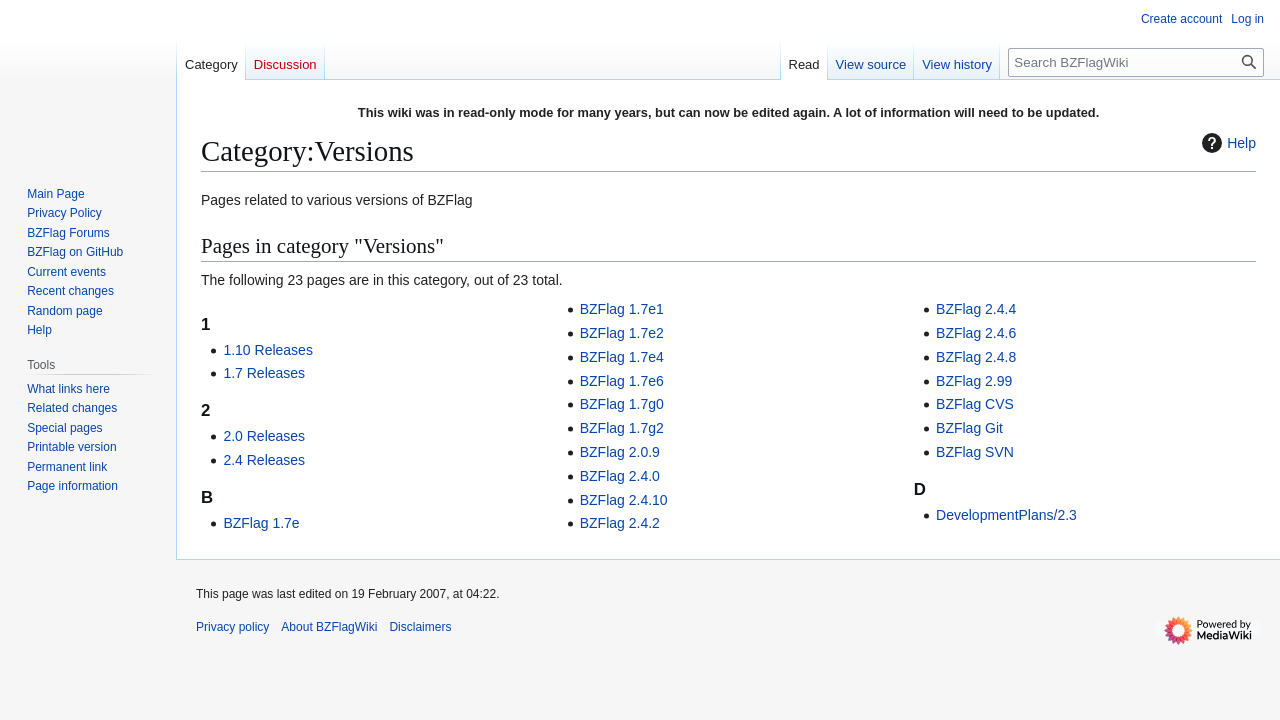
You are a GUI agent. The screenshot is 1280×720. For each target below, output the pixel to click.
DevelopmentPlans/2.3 (1006, 515)
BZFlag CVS (975, 404)
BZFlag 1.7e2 (622, 333)
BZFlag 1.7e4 (622, 357)
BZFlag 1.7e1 (622, 309)
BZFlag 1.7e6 (622, 381)
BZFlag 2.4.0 (620, 476)
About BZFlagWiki (329, 627)
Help (1226, 143)
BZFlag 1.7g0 (622, 404)
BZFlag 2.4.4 (976, 309)
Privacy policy (232, 627)
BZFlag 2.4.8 (976, 357)
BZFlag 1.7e (261, 523)
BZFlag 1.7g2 (622, 428)
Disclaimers (420, 627)
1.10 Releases (268, 350)
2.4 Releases (264, 460)
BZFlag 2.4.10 (624, 500)
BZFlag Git (969, 428)
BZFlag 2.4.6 (976, 333)
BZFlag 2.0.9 (620, 452)
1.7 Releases (264, 373)
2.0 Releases (264, 436)
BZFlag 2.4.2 (620, 523)
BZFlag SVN (975, 452)
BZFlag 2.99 (974, 381)
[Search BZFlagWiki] (1136, 62)
